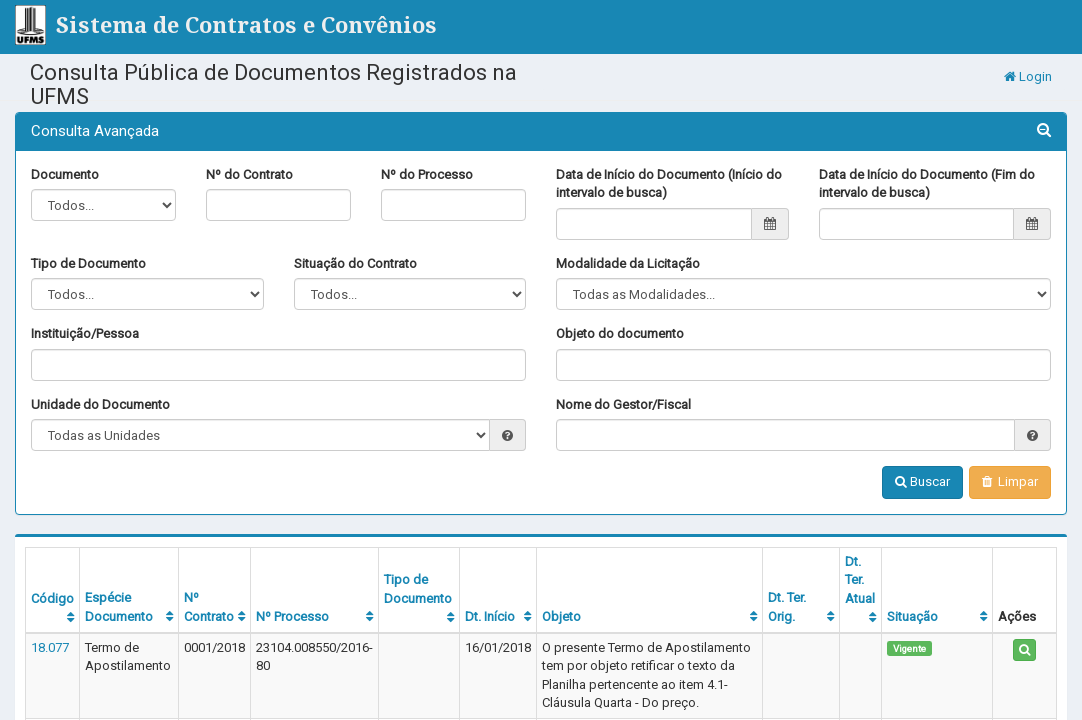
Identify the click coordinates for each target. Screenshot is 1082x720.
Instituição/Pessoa (85, 333)
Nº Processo (292, 616)
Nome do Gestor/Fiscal (623, 404)
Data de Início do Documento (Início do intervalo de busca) (669, 184)
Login (1028, 76)
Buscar (922, 481)
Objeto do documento (620, 333)
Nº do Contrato (249, 174)
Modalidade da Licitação (628, 263)
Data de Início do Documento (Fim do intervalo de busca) (927, 184)
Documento (65, 174)
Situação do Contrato (355, 263)
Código (52, 598)
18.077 (50, 647)
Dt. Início (490, 616)
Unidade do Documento (100, 404)
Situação (912, 616)
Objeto (561, 616)
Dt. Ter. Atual (860, 580)
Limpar (1010, 481)
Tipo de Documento (88, 263)
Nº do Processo (427, 174)
